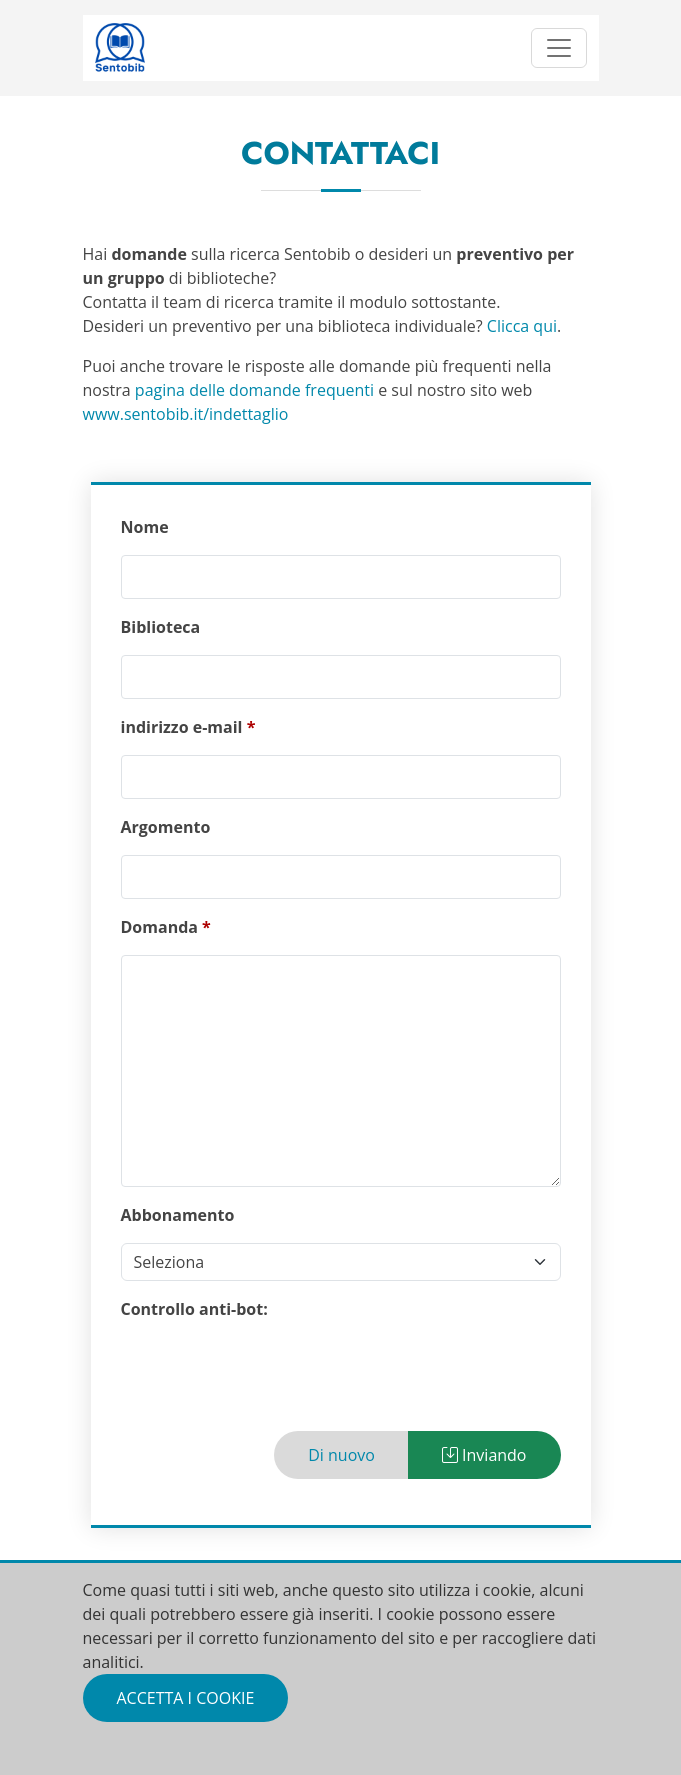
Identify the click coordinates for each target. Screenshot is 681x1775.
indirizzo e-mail (182, 727)
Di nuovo (341, 1455)
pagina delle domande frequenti (254, 390)
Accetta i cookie (186, 1698)
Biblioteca (161, 627)
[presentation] (273, 1376)
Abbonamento (178, 1215)
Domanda (159, 927)
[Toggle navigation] (559, 48)
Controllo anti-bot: (194, 1309)
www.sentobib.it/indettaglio (186, 414)
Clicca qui (522, 326)
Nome (145, 527)
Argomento (166, 827)
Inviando (484, 1455)
